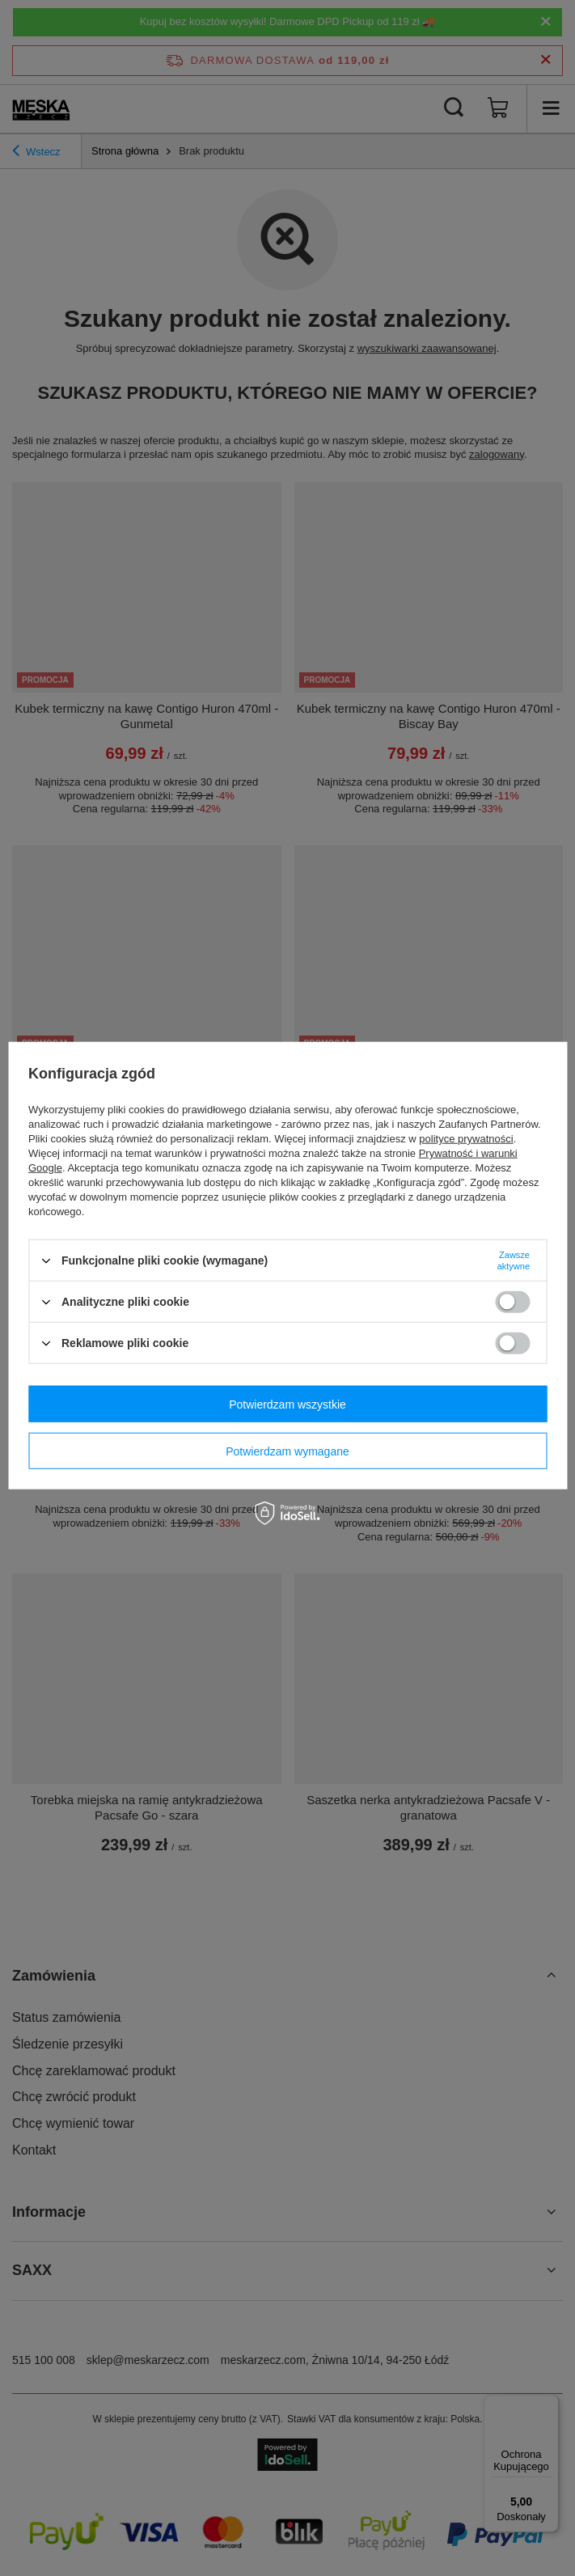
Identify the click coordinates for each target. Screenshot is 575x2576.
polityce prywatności (466, 1139)
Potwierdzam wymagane (287, 1450)
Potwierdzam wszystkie (287, 1403)
